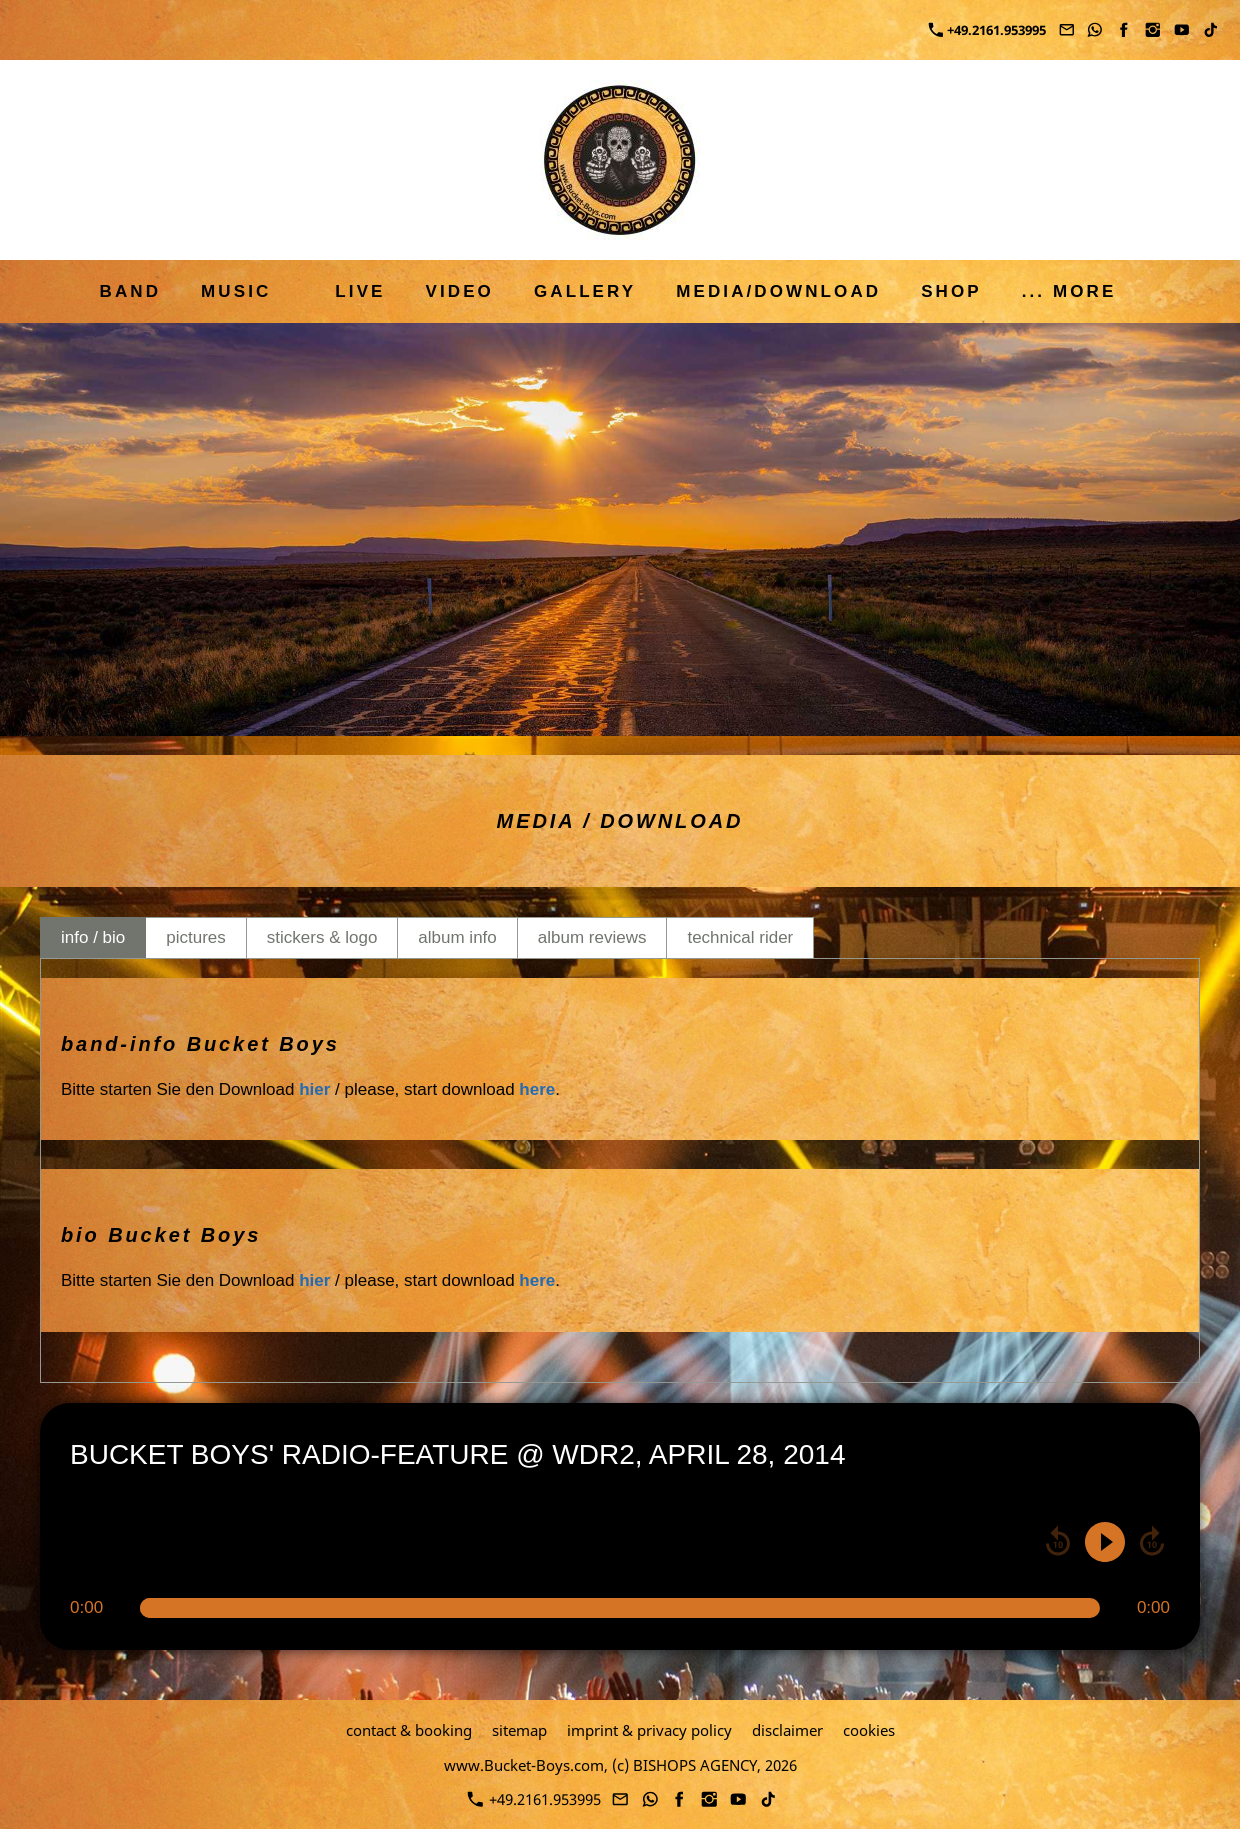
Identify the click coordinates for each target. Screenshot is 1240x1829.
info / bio (93, 937)
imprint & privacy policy (649, 1730)
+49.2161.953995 (987, 30)
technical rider (740, 937)
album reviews (592, 937)
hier (314, 1089)
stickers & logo (322, 937)
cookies (869, 1730)
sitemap (519, 1730)
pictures (196, 937)
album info (457, 937)
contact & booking (409, 1730)
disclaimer (787, 1730)
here (537, 1089)
